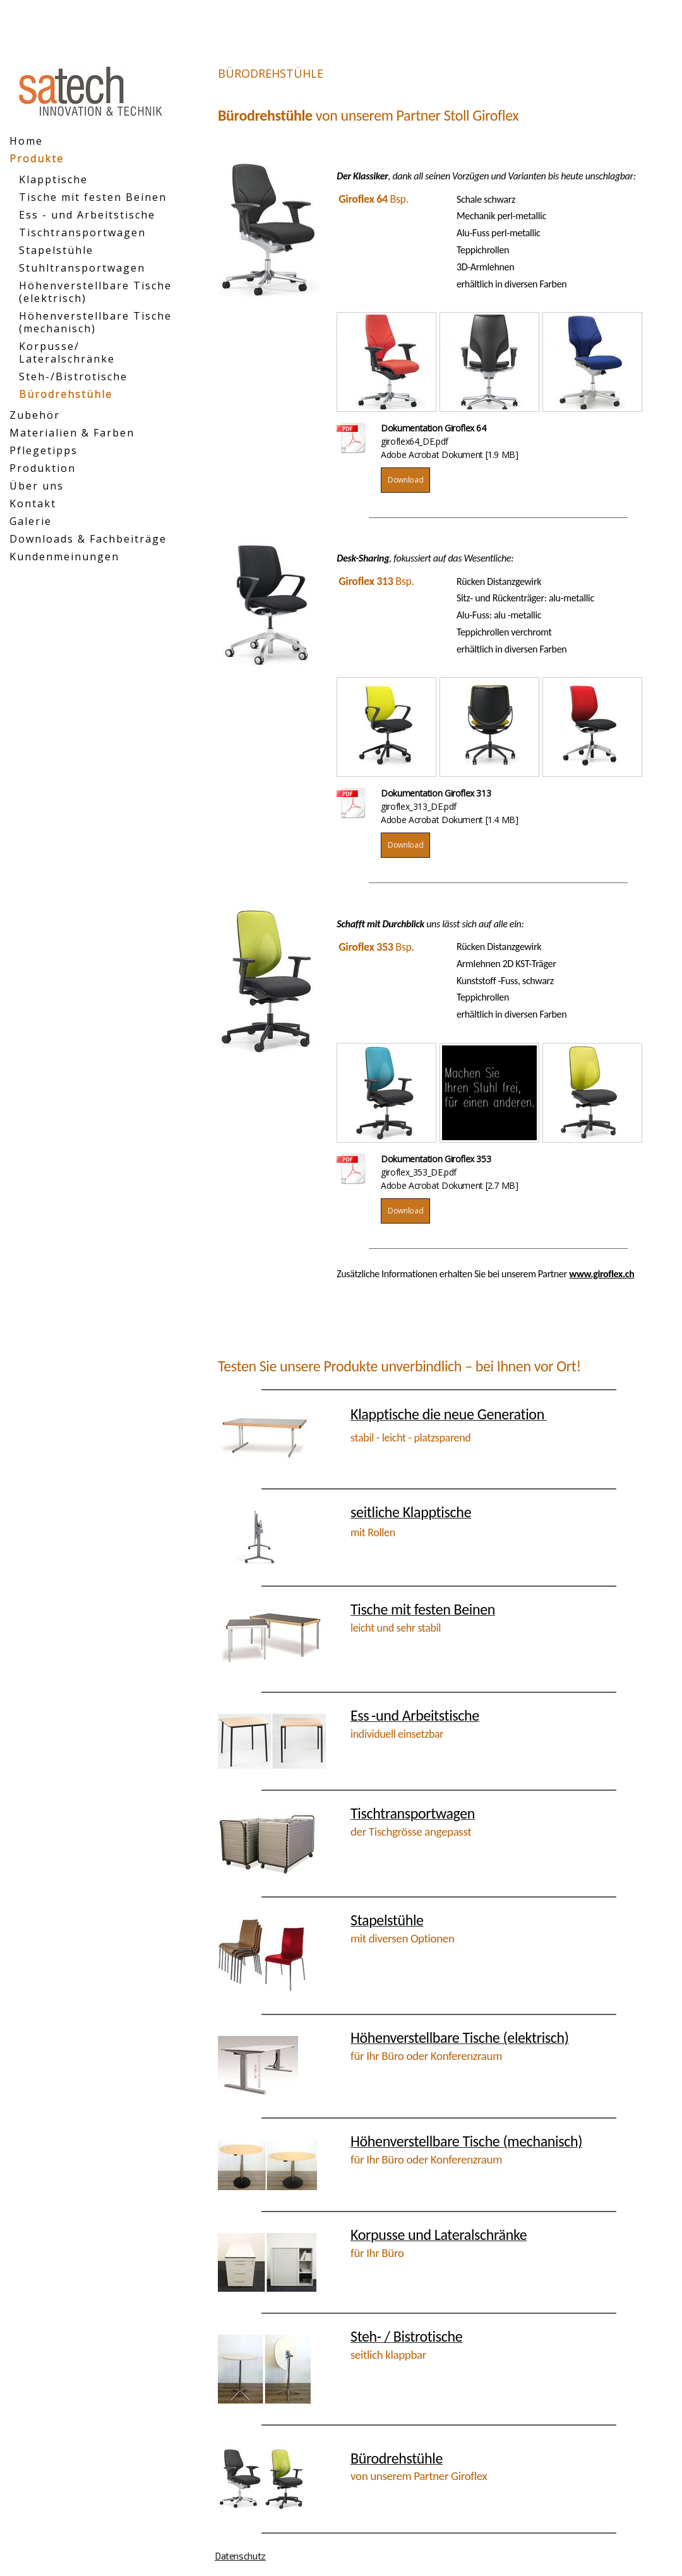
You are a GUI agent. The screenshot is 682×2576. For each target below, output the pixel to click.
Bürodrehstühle (65, 394)
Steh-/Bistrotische (73, 376)
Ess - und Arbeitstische (87, 215)
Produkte (36, 159)
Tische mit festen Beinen (93, 197)
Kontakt (32, 503)
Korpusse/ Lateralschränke (67, 352)
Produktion (42, 468)
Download (405, 479)
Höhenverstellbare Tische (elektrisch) (95, 292)
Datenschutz (240, 2555)
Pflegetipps (43, 450)
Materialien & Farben (72, 433)
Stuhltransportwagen (82, 268)
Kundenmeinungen (64, 556)
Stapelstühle (56, 250)
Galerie (30, 521)
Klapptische (53, 179)
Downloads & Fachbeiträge (88, 539)
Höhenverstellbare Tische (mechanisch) (95, 322)
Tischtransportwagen (82, 232)
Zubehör (34, 415)
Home (26, 141)
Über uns (36, 486)
